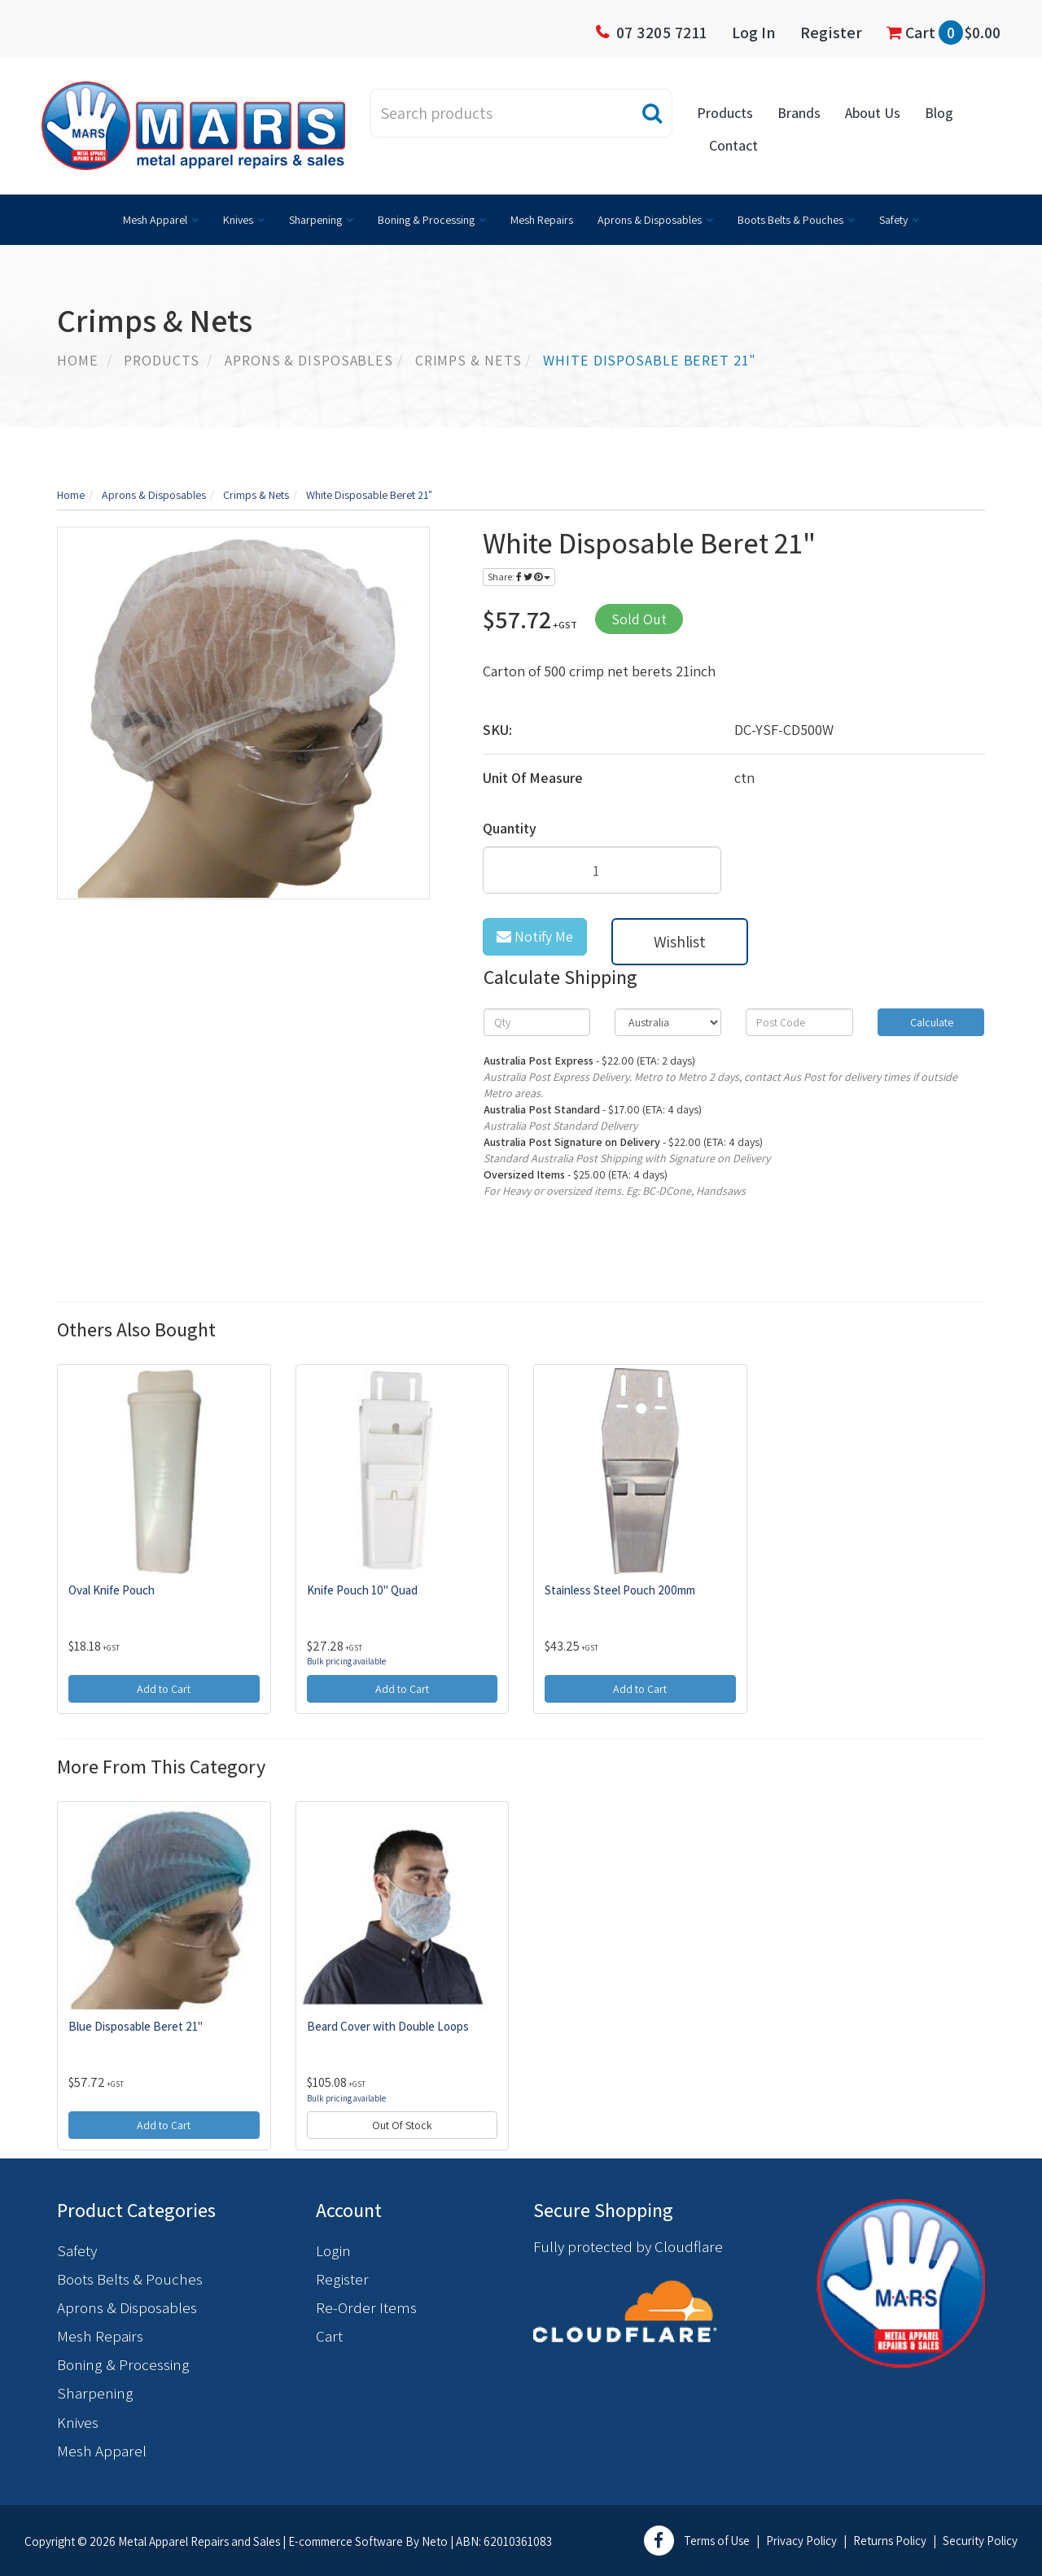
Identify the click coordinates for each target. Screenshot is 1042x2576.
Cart (943, 32)
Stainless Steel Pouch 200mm (620, 1590)
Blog (939, 112)
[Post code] (799, 1022)
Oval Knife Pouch (111, 1590)
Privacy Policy (801, 2540)
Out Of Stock (402, 2125)
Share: (519, 577)
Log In (754, 32)
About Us (872, 112)
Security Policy (980, 2540)
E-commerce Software (345, 2541)
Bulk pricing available (346, 1661)
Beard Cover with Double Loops (388, 2026)
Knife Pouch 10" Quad (362, 1590)
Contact (733, 145)
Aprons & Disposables (650, 219)
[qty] (537, 1022)
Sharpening (315, 219)
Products (725, 112)
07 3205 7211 (661, 32)
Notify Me (535, 936)
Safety (893, 219)
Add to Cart (163, 1689)
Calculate (930, 1022)
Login (333, 2250)
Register (831, 32)
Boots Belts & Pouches (790, 219)
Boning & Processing (426, 219)
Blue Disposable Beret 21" (135, 2026)
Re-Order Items (366, 2307)
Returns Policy (889, 2540)
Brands (799, 112)
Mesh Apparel (155, 219)
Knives (238, 219)
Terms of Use (717, 2540)
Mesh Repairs (541, 219)
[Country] (668, 1022)
